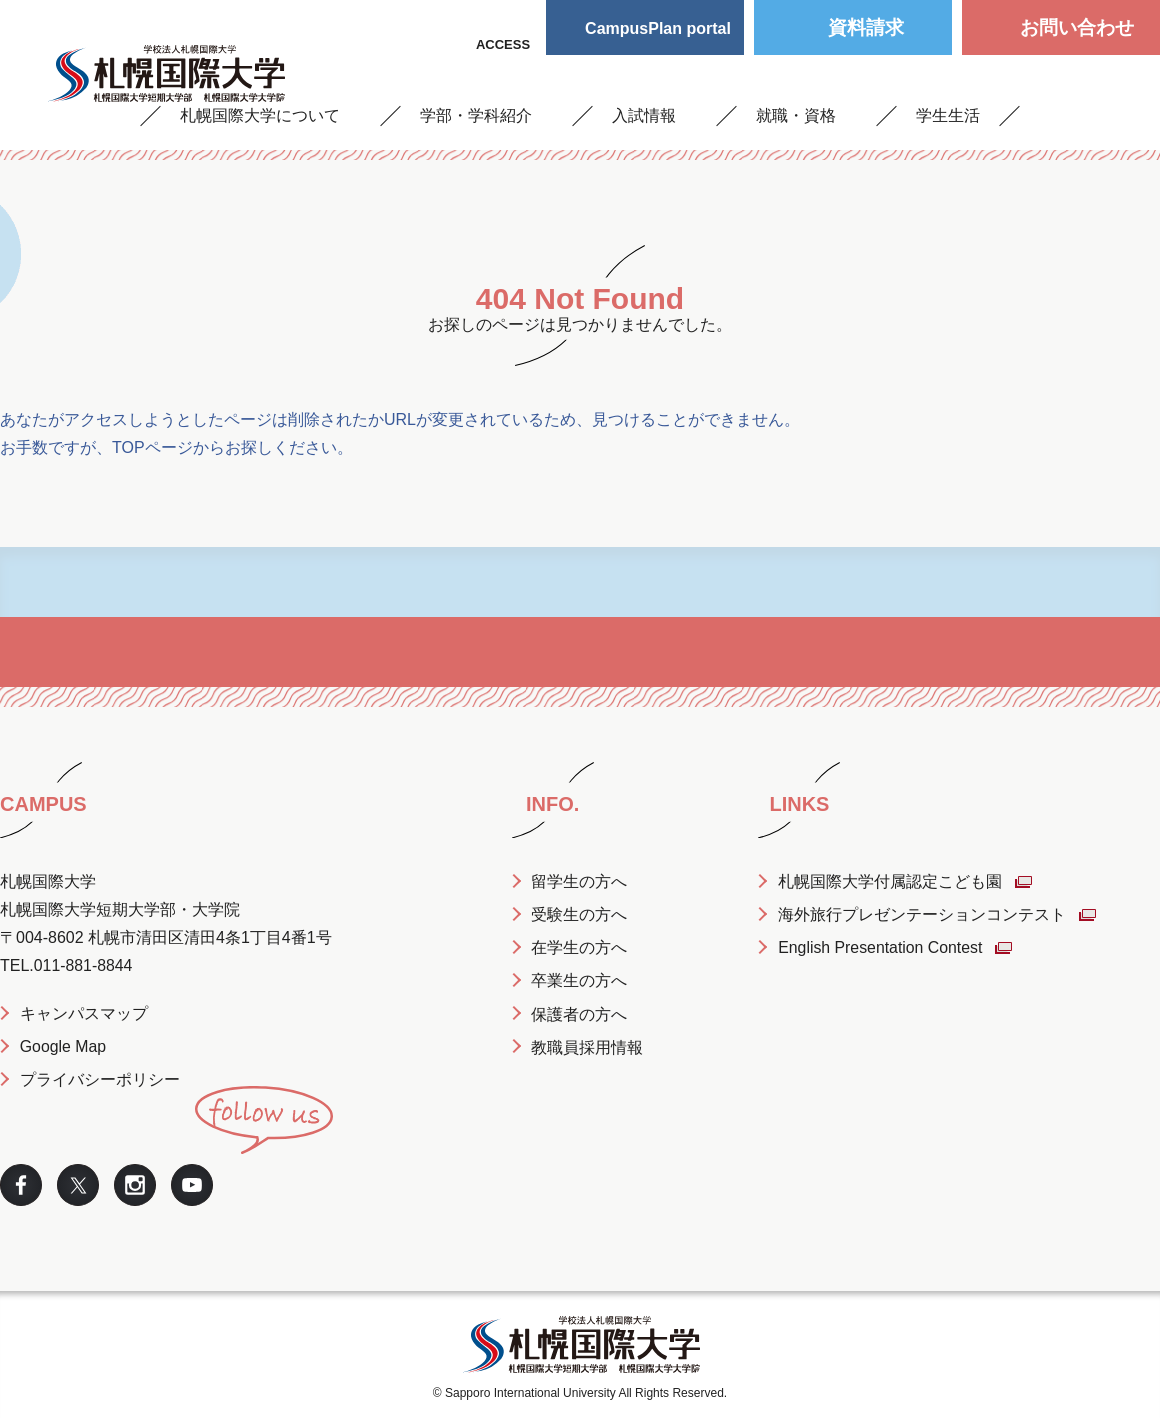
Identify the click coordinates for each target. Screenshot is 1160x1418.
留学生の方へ (580, 881)
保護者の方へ (580, 1013)
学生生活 (948, 115)
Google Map (63, 1046)
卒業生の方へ (580, 980)
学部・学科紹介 (476, 115)
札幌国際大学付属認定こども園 (891, 881)
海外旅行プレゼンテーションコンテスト (923, 914)
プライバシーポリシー (100, 1079)
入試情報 (644, 115)
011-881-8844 (84, 965)
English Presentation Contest (882, 947)
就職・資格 (796, 115)
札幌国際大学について (260, 115)
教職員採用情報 (588, 1046)
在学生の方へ (580, 947)
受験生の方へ (580, 914)
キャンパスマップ (84, 1013)
